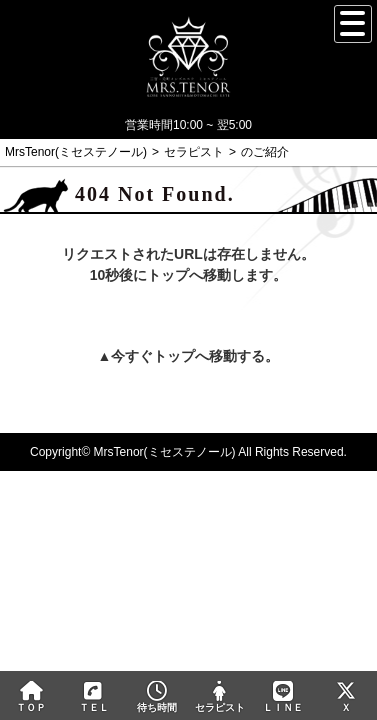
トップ (174, 356)
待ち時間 (157, 697)
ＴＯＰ (31, 697)
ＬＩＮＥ (282, 697)
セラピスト (219, 697)
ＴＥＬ (94, 698)
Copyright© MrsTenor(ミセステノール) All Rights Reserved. (188, 452)
